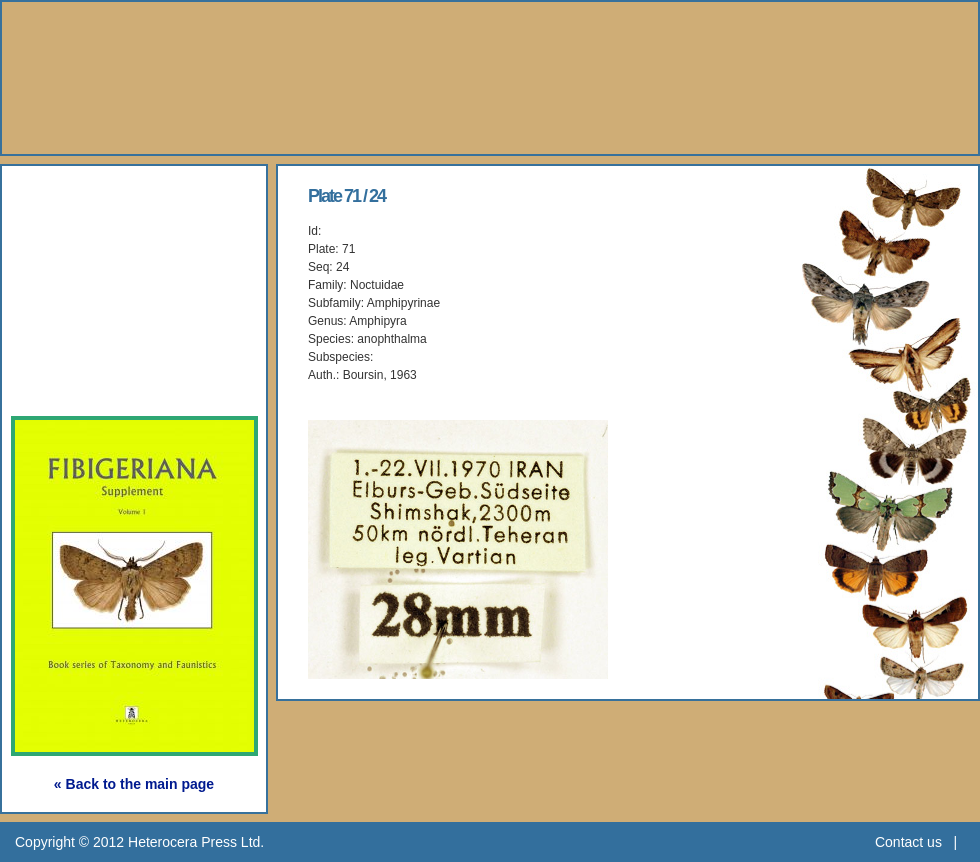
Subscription (97, 380)
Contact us (908, 842)
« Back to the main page (134, 784)
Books (64, 242)
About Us (80, 196)
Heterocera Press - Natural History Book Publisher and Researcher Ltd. (490, 78)
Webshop (81, 334)
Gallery (69, 288)
